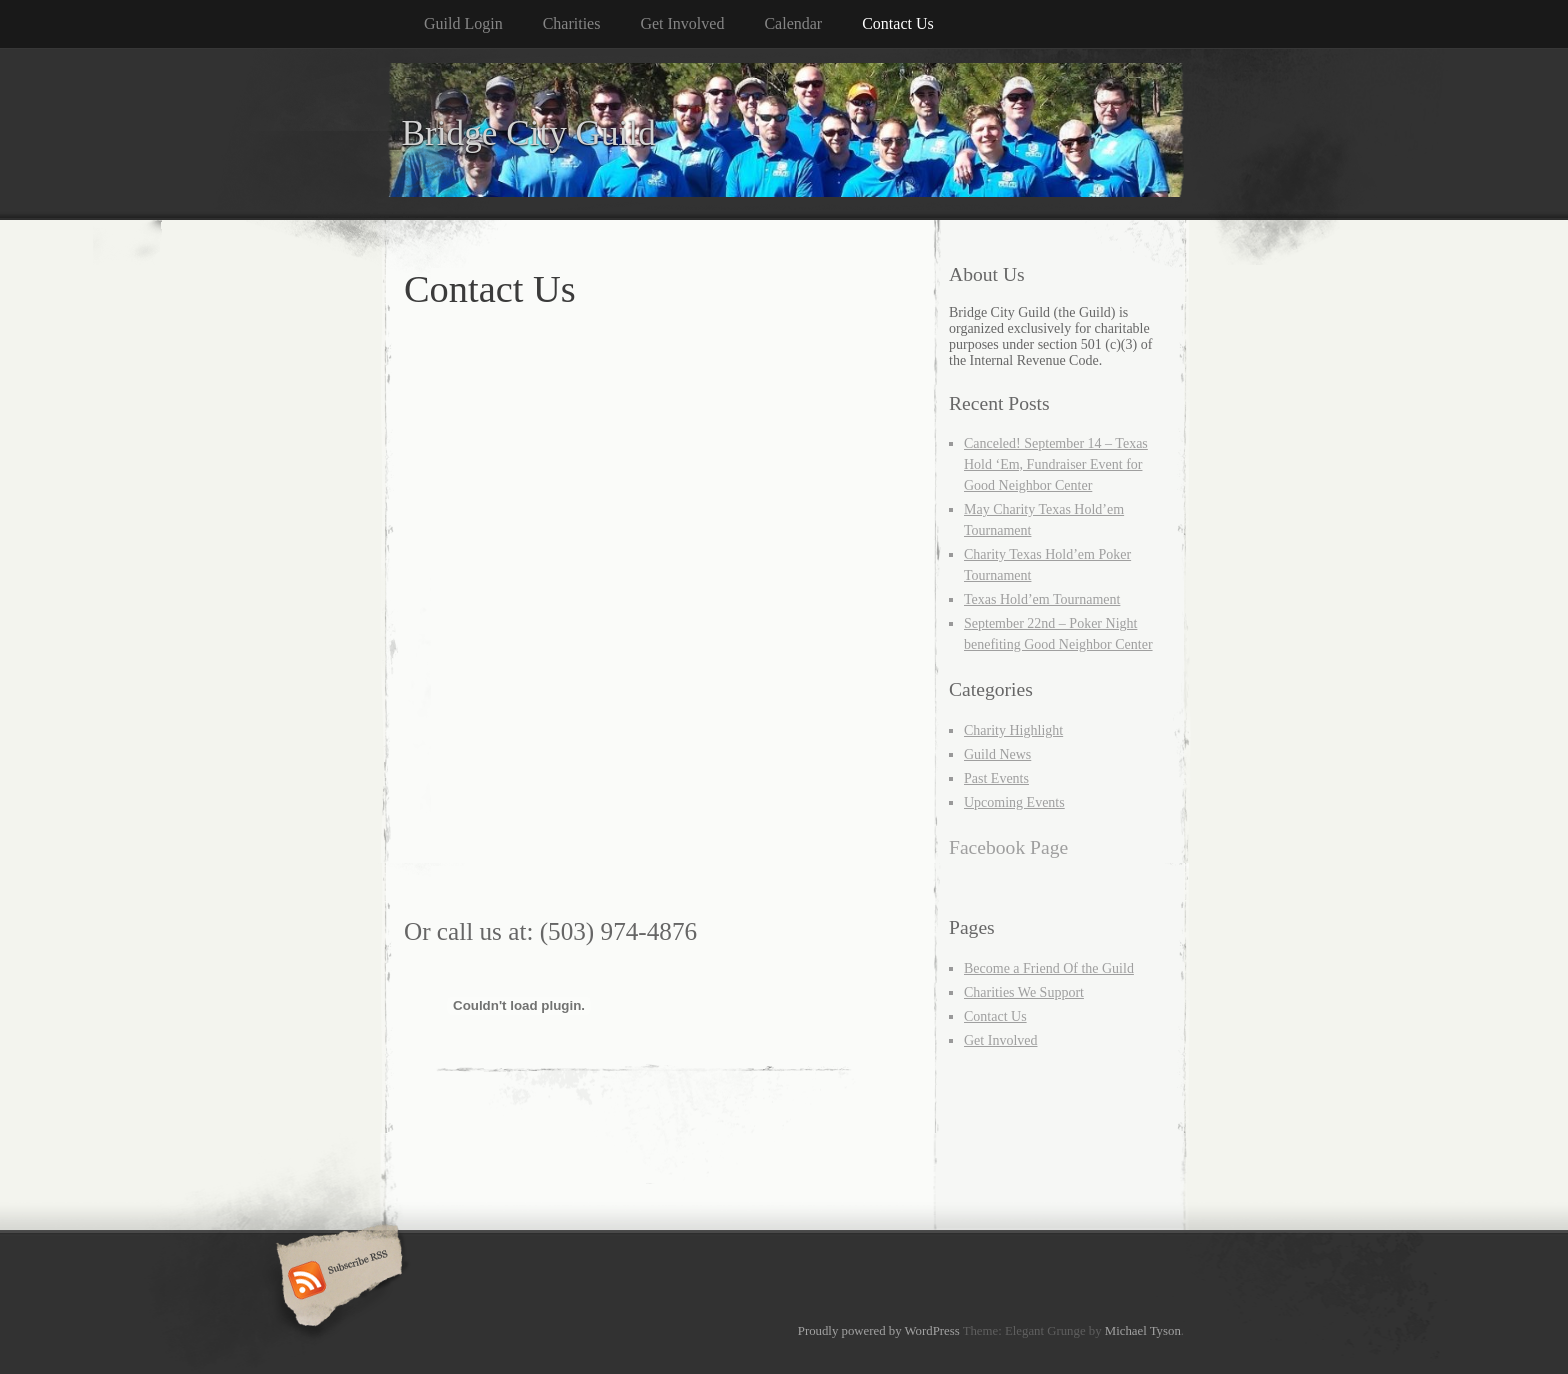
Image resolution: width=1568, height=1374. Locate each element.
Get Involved (682, 23)
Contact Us (898, 23)
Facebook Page (1008, 847)
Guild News (997, 754)
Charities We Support (1024, 992)
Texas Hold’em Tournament (1042, 599)
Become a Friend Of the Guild (1049, 968)
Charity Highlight (1013, 730)
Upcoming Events (1014, 802)
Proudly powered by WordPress (879, 1331)
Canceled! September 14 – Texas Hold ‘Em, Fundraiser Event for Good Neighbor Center (1056, 464)
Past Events (996, 778)
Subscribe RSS (336, 1282)
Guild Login (463, 23)
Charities (572, 23)
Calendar (793, 23)
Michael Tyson (1143, 1331)
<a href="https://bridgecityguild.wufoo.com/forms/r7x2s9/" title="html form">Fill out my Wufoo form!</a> (649, 622)
